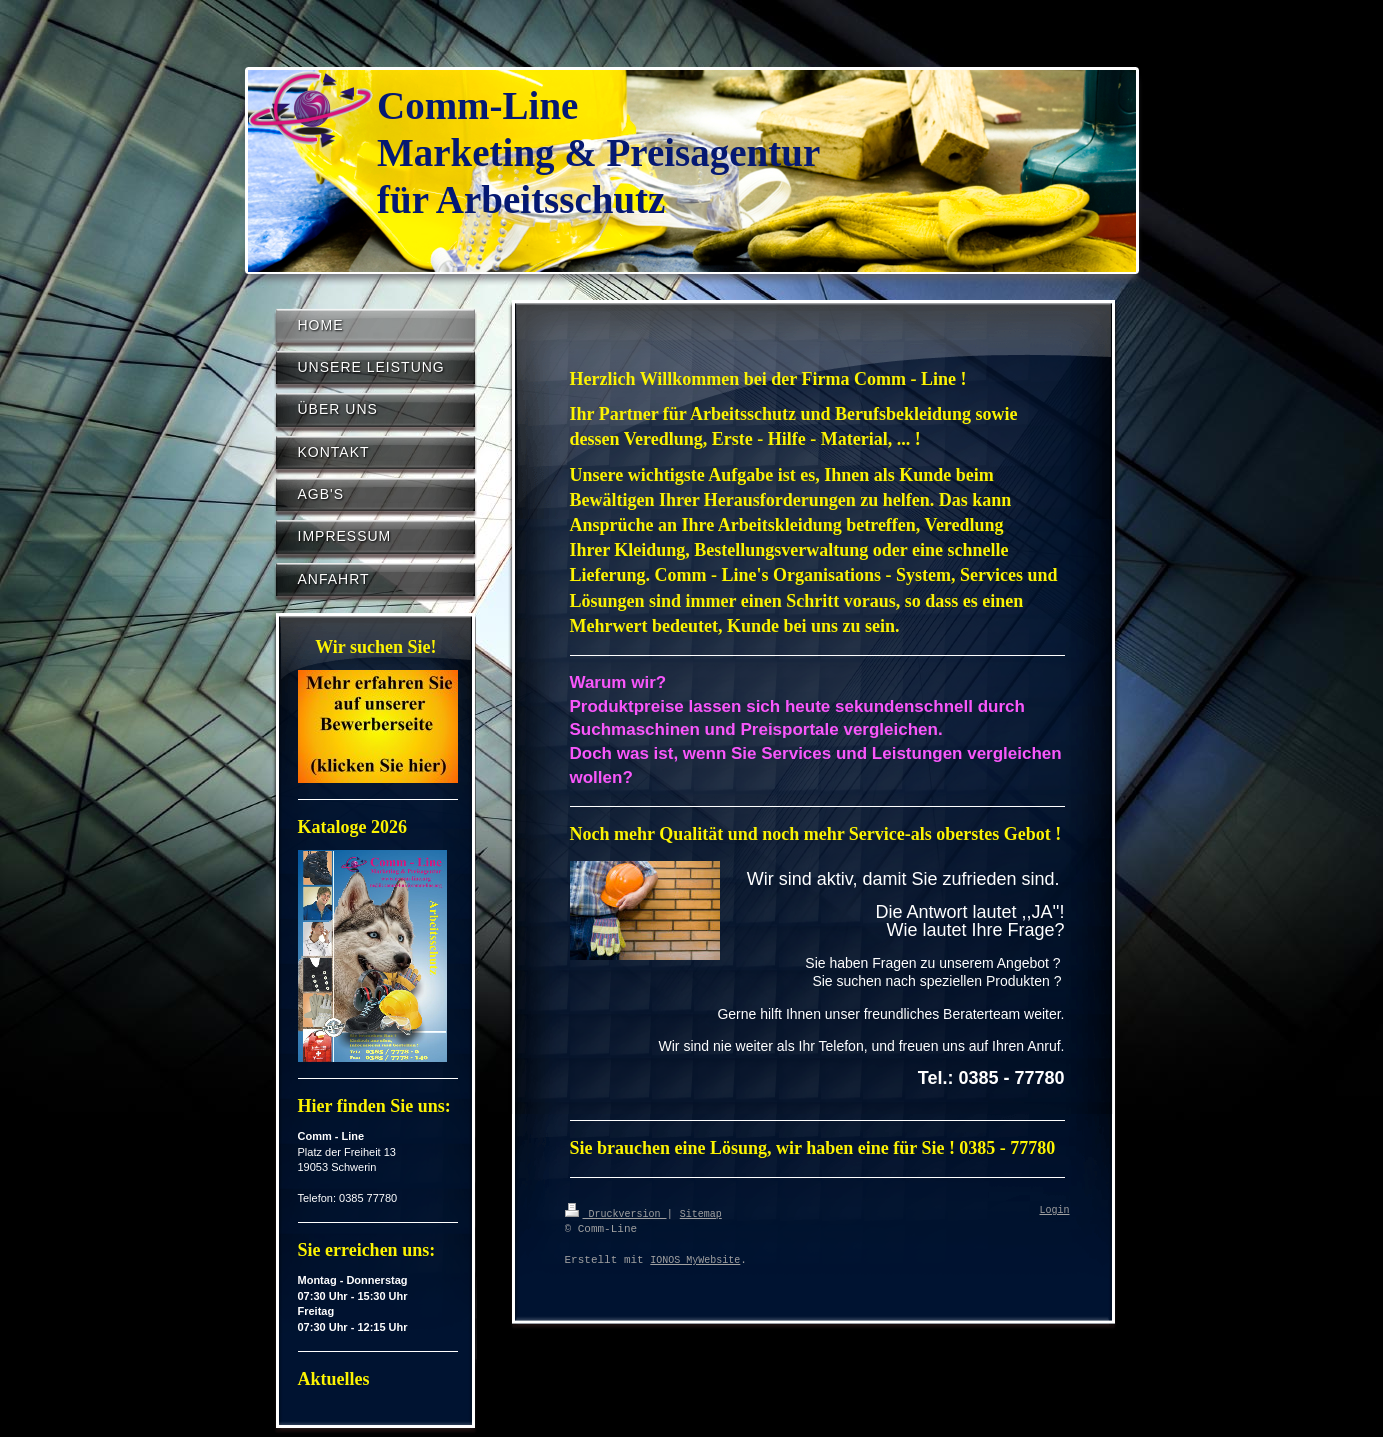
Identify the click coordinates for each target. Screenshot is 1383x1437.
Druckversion (616, 1213)
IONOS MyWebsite (695, 1260)
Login (1055, 1211)
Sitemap (701, 1213)
